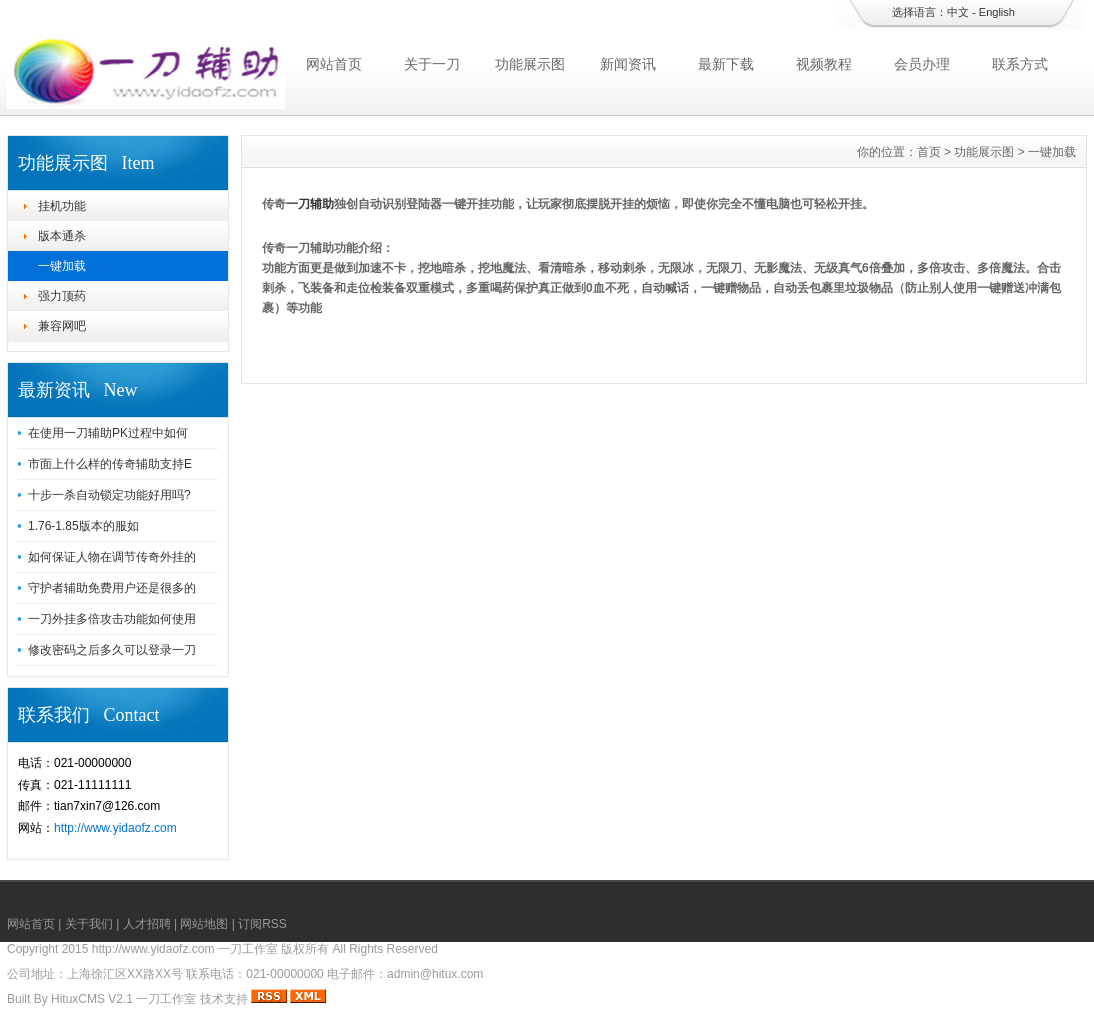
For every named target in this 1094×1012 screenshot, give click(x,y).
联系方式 (1020, 64)
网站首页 (334, 64)
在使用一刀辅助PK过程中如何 (108, 433)
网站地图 (204, 924)
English (997, 12)
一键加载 (62, 266)
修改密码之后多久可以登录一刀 (112, 650)
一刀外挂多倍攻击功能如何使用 (112, 619)
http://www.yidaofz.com (115, 828)
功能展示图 (530, 64)
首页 (929, 152)
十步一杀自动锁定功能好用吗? (109, 495)
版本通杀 (62, 236)
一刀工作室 (166, 999)
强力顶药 (62, 296)
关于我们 (89, 924)
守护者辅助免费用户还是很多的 (112, 588)
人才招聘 (147, 924)
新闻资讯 (628, 64)
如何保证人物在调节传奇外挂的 (112, 557)
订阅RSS (262, 924)
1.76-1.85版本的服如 (83, 526)
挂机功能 (62, 206)
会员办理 (922, 64)
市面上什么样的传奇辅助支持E (110, 464)
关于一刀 (432, 64)
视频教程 (824, 64)
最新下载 (726, 64)
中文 (958, 12)
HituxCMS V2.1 (92, 999)
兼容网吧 (62, 326)
